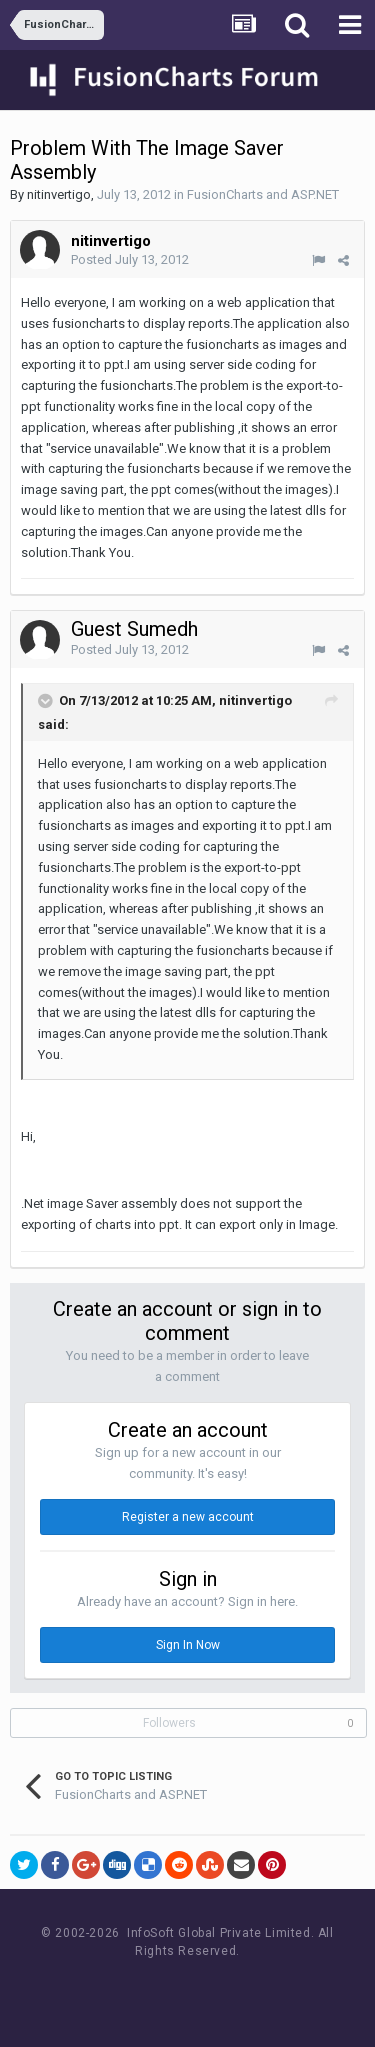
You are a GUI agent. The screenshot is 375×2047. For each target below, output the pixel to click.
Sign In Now (188, 1645)
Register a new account (188, 1517)
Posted (130, 259)
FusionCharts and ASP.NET (263, 194)
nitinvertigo (59, 194)
